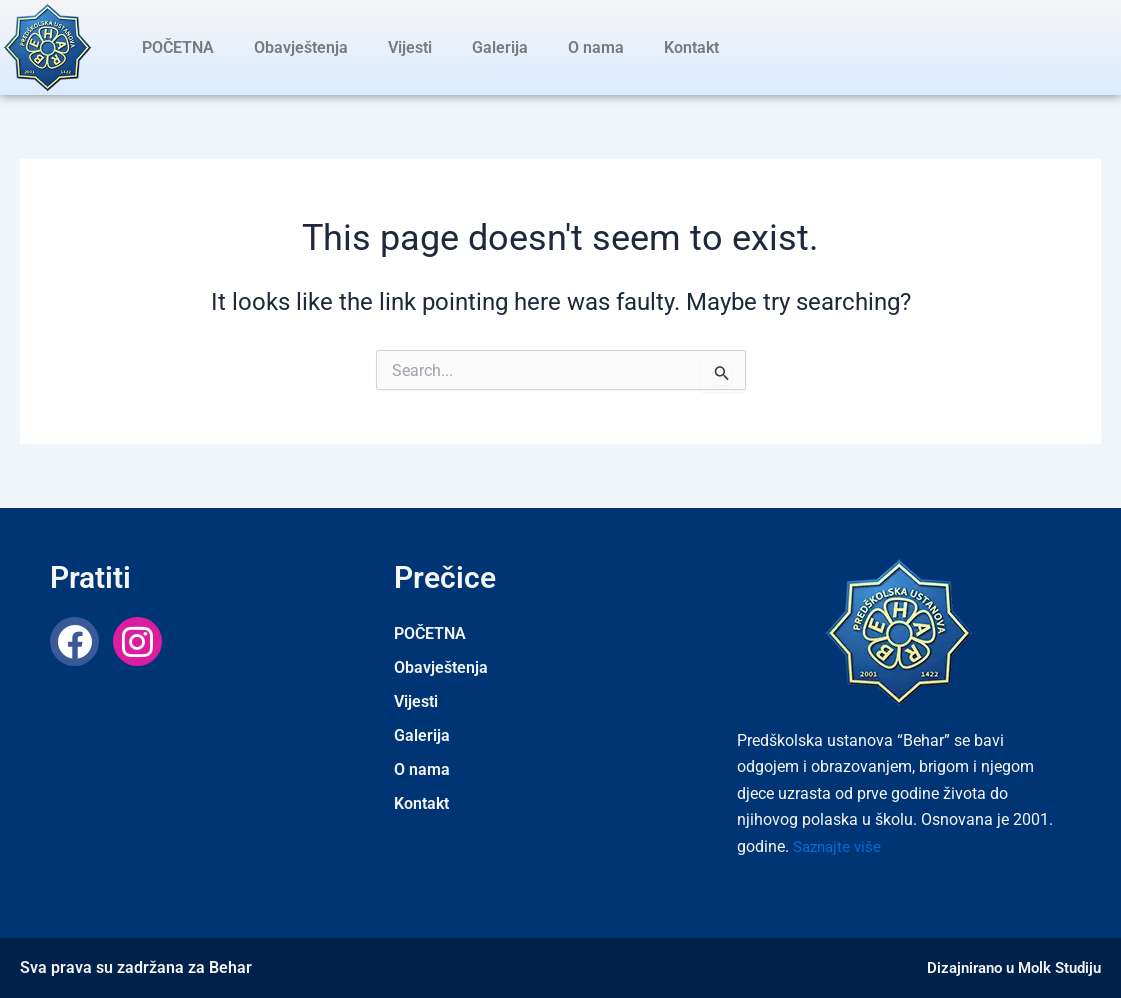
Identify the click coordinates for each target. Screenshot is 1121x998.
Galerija (500, 47)
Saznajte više (840, 846)
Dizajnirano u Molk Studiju (1007, 967)
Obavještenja (301, 47)
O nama (596, 47)
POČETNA (178, 47)
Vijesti (410, 47)
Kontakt (691, 47)
